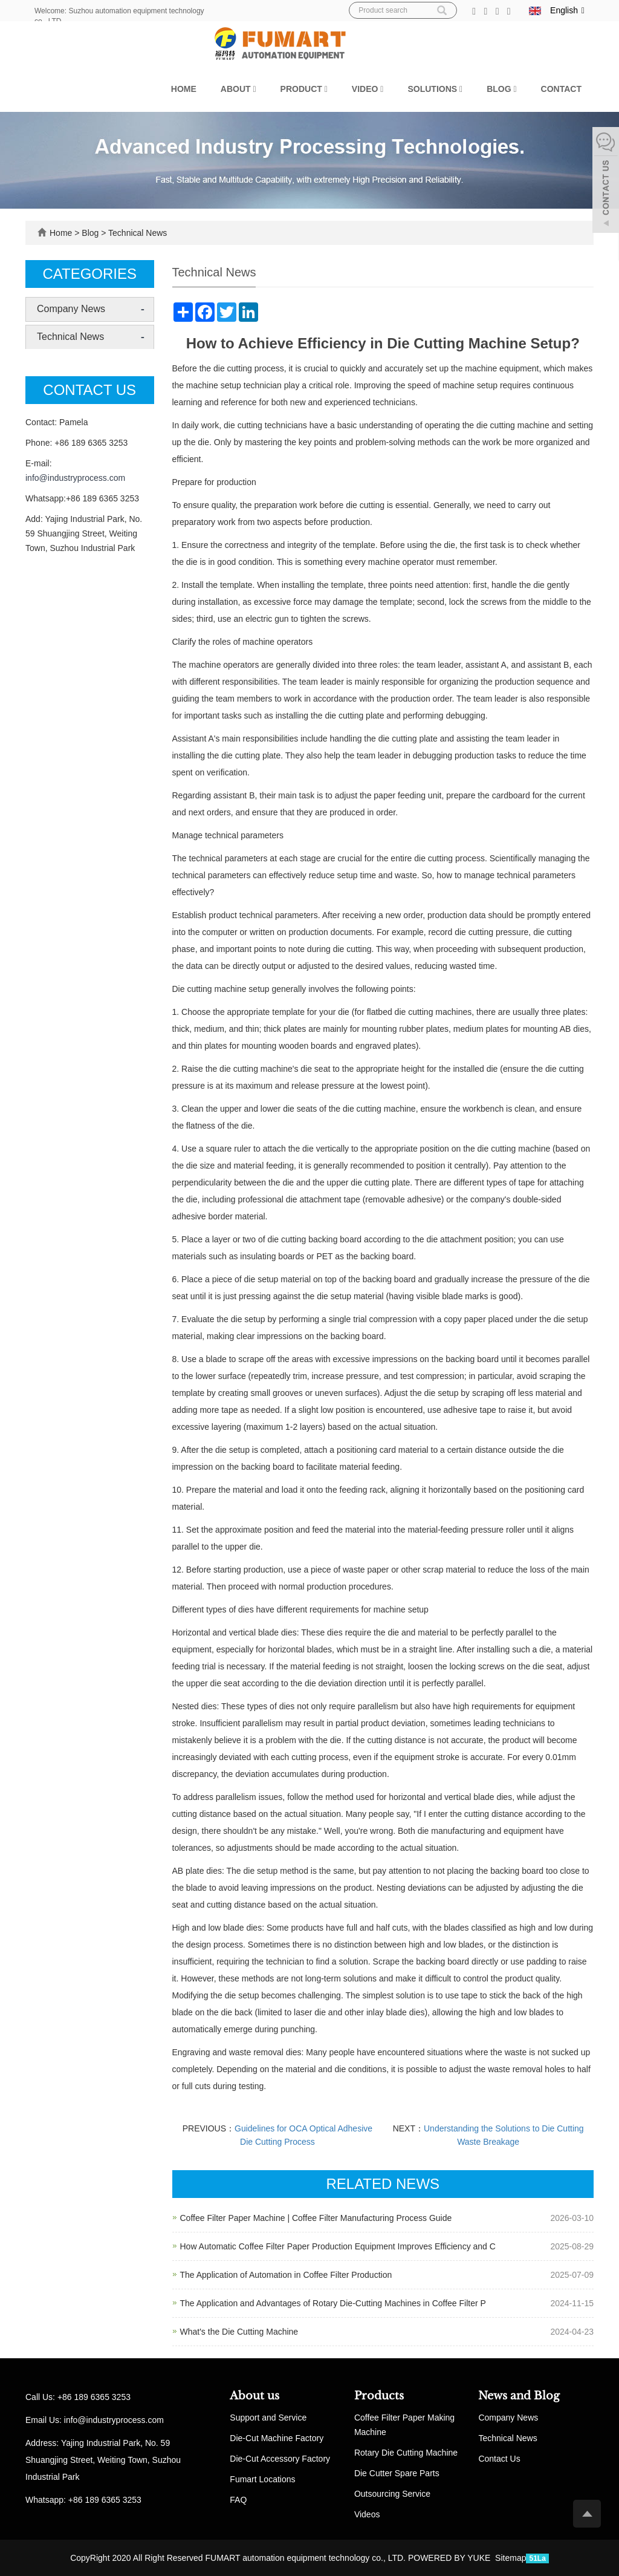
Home (183, 89)
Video (368, 89)
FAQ (238, 2500)
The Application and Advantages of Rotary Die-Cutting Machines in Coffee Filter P (333, 2303)
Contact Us (499, 2459)
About (238, 89)
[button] (254, 89)
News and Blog (519, 2395)
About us (254, 2395)
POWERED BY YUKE (450, 2558)
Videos (367, 2514)
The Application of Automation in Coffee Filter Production (286, 2275)
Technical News (136, 233)
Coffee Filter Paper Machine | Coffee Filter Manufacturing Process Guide (316, 2218)
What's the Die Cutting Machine (239, 2331)
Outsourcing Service (392, 2494)
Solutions (434, 89)
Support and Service (268, 2417)
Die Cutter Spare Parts (396, 2473)
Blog (501, 89)
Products (379, 2395)
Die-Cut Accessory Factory (280, 2459)
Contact (561, 89)
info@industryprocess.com (75, 478)
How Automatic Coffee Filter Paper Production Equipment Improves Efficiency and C (338, 2246)
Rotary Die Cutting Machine (406, 2452)
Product (304, 89)
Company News (71, 309)
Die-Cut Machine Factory (276, 2438)
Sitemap (510, 2558)
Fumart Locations (262, 2479)
